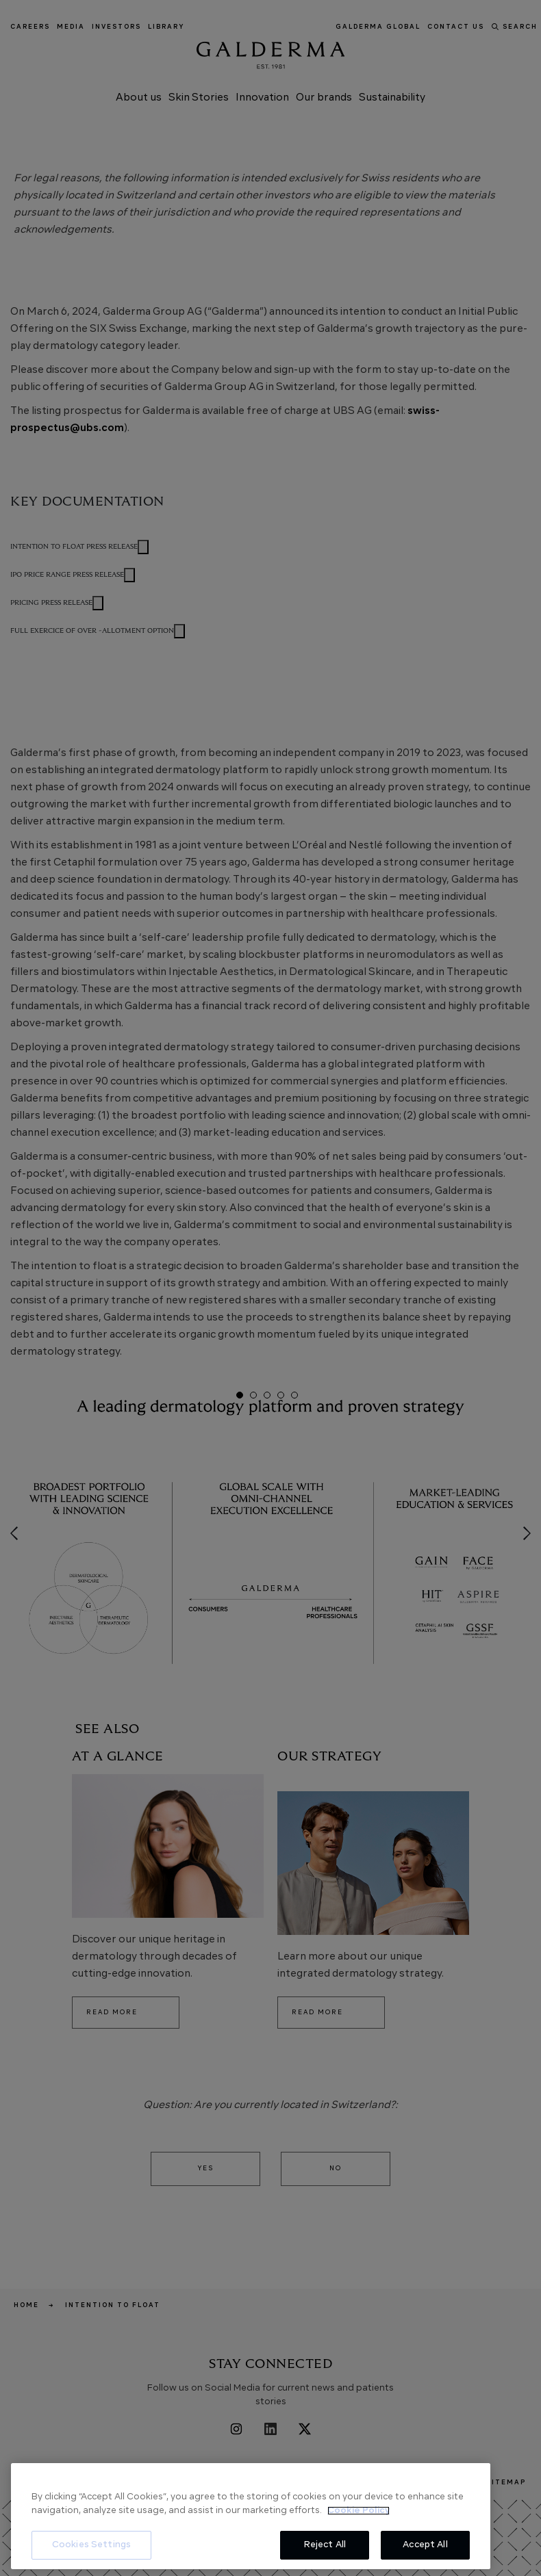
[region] (250, 2516)
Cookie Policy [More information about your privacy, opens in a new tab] (358, 2510)
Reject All (324, 2544)
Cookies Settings (91, 2544)
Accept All (425, 2544)
